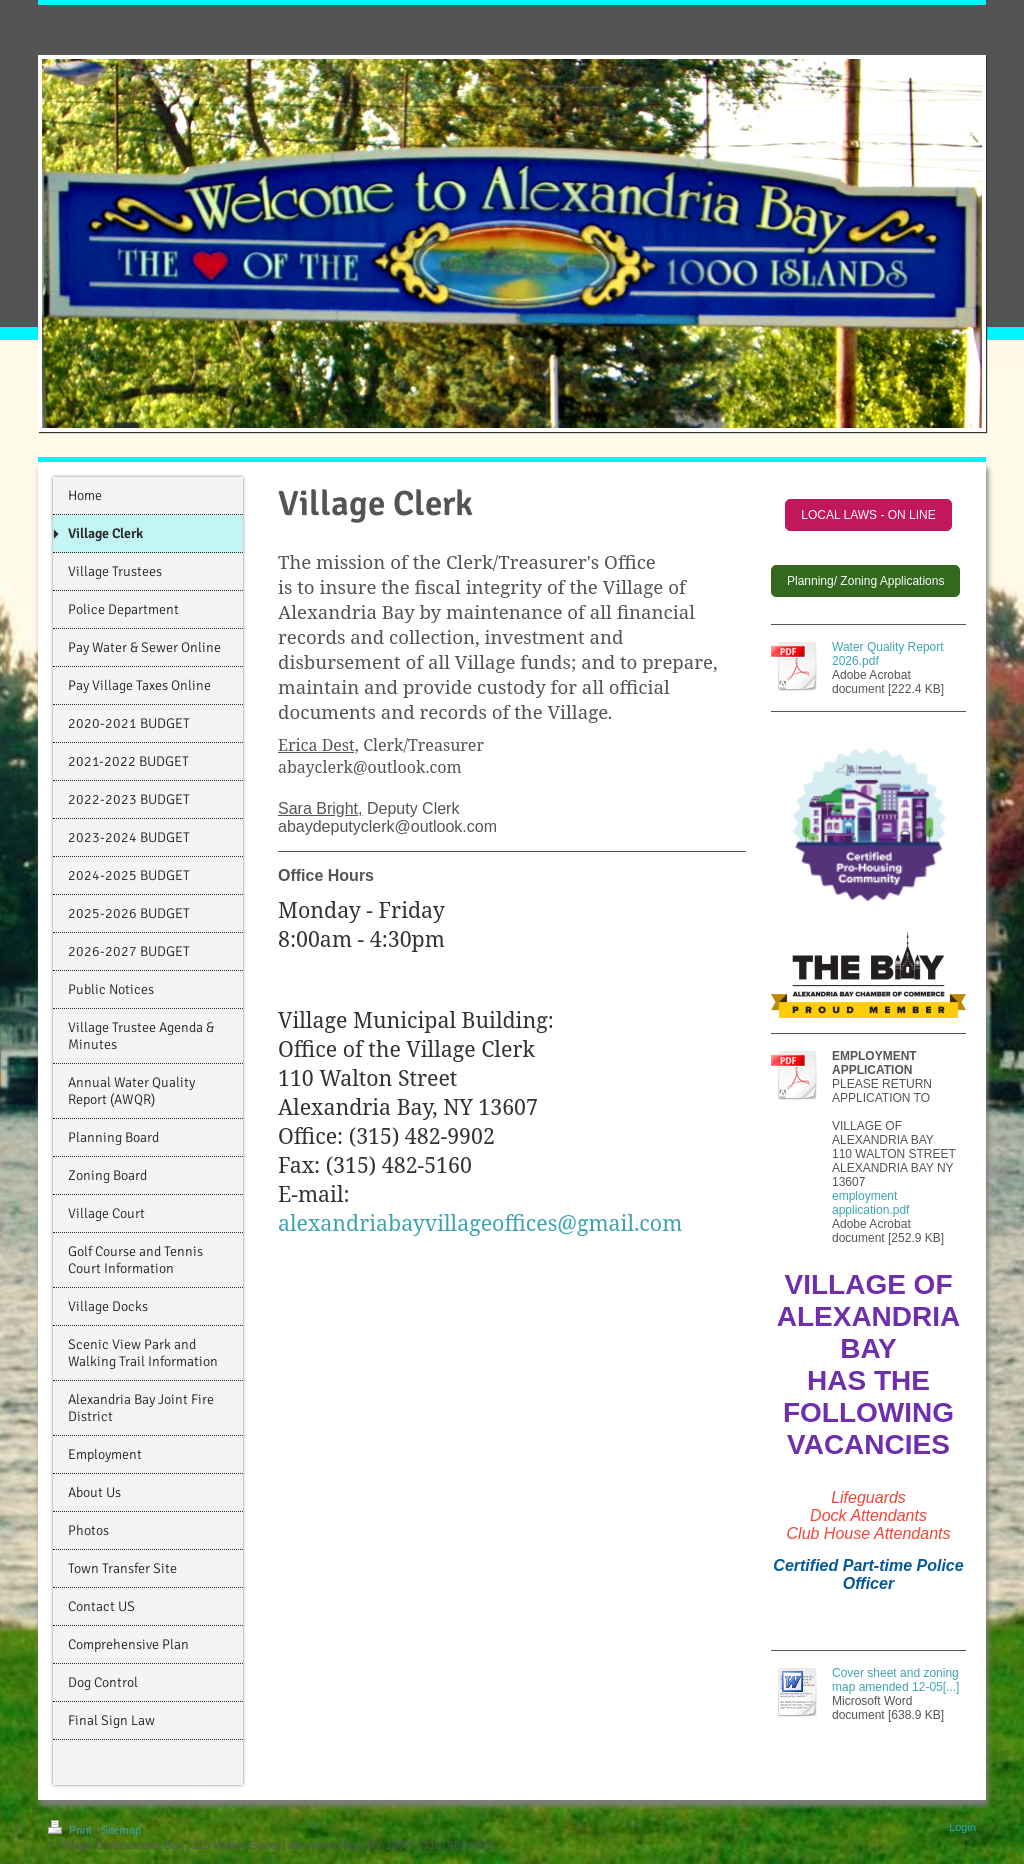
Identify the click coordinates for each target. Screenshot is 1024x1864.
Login (962, 1827)
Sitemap (121, 1830)
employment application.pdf (870, 1203)
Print (71, 1830)
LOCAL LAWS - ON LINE (868, 515)
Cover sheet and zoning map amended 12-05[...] (895, 1680)
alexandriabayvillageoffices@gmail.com (480, 1222)
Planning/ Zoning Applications (865, 581)
